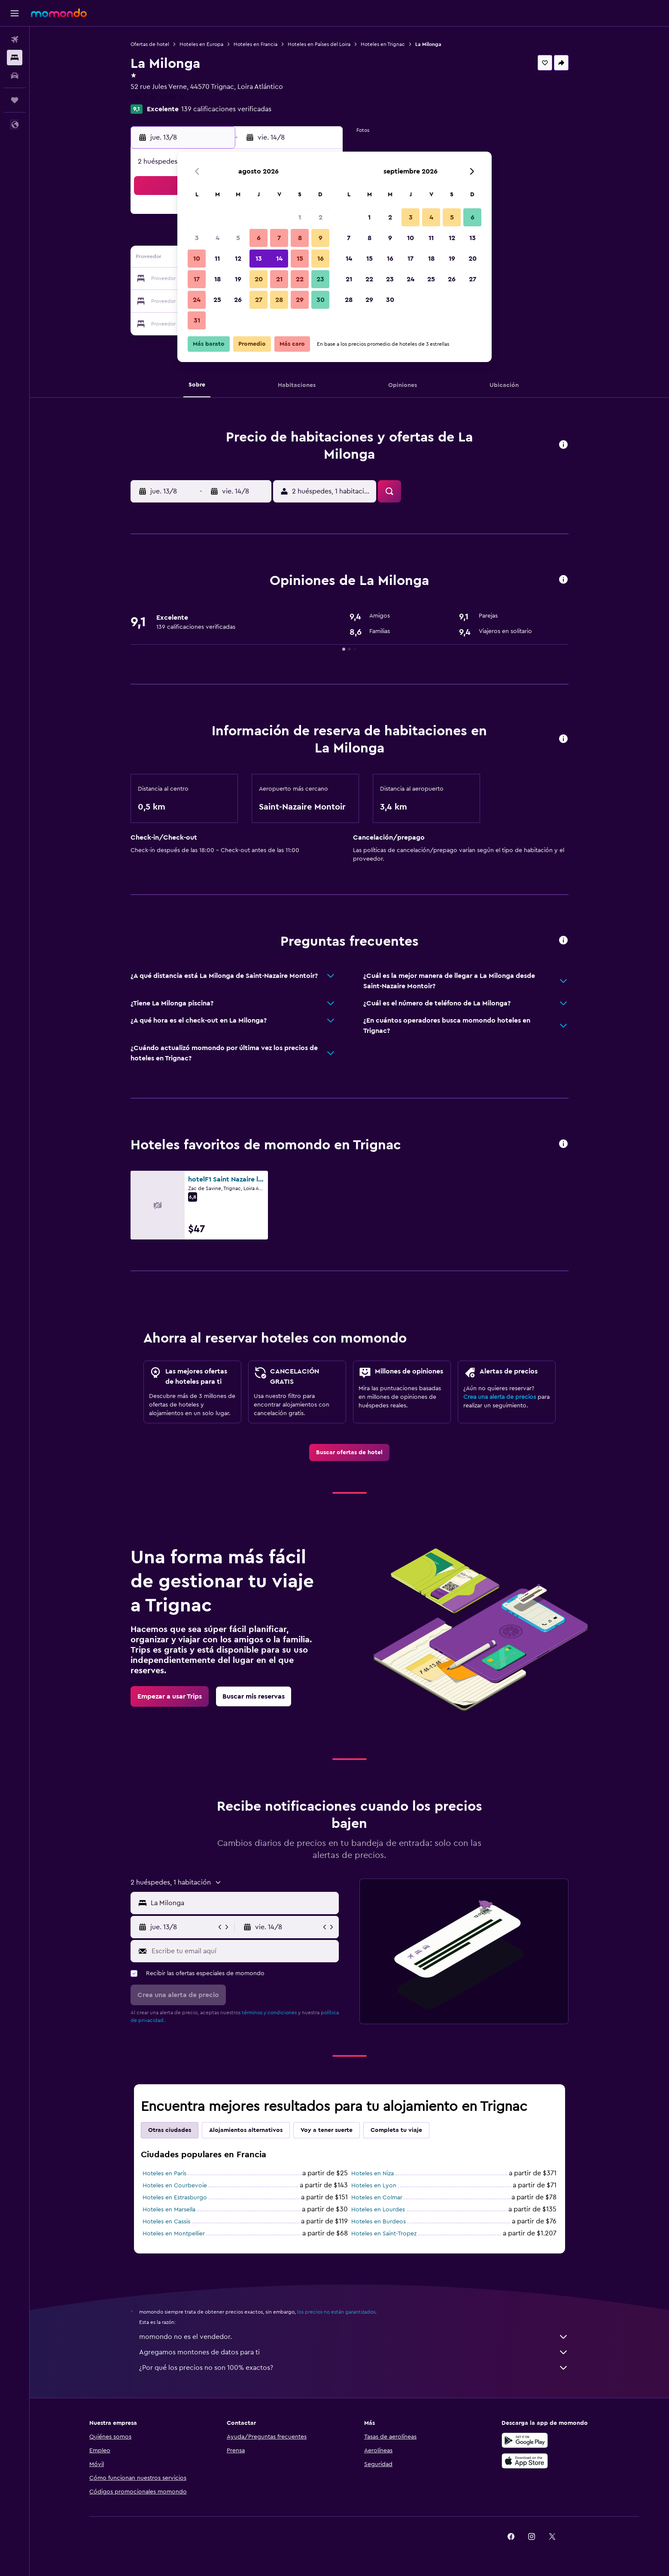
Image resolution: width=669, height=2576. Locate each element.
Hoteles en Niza (372, 2174)
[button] (14, 13)
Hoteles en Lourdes (378, 2210)
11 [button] (217, 258)
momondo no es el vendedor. (354, 2337)
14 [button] (279, 258)
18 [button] (217, 279)
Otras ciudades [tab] (169, 2130)
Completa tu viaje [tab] (396, 2130)
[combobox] (243, 1903)
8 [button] (300, 237)
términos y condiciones (269, 2012)
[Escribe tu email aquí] (243, 1951)
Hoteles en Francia (255, 44)
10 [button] (196, 258)
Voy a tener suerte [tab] (327, 2130)
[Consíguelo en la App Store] (525, 2461)
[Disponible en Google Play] (525, 2440)
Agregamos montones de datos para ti (354, 2352)
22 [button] (300, 279)
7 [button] (279, 237)
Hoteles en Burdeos (378, 2222)
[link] (349, 1452)
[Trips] (14, 100)
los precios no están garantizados (336, 2311)
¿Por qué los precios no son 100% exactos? (354, 2368)
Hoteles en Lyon (373, 2186)
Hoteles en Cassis (166, 2222)
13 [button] (258, 258)
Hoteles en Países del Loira (319, 44)
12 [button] (238, 258)
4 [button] (217, 237)
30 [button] (320, 299)
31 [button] (197, 320)
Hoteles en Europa (201, 44)
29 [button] (300, 299)
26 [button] (238, 299)
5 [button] (238, 237)
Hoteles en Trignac (383, 44)
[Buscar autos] (14, 75)
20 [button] (259, 279)
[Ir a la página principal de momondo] (59, 13)
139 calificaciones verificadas (226, 109)
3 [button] (197, 237)
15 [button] (300, 258)
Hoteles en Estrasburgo (175, 2198)
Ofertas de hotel (150, 44)
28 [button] (279, 299)
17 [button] (197, 279)
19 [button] (238, 279)
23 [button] (320, 279)
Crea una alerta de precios (499, 1397)
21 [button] (279, 279)
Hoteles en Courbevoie (175, 2186)
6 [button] (259, 237)
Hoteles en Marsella (169, 2210)
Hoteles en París (164, 2174)
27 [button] (258, 299)
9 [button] (320, 237)
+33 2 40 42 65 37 (158, 97)
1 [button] (299, 217)
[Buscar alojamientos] (14, 57)
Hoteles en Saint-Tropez (384, 2234)
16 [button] (320, 258)
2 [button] (320, 217)
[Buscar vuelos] (14, 39)
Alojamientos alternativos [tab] (246, 2130)
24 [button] (197, 299)
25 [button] (217, 299)
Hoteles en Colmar (376, 2198)
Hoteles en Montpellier (174, 2234)
